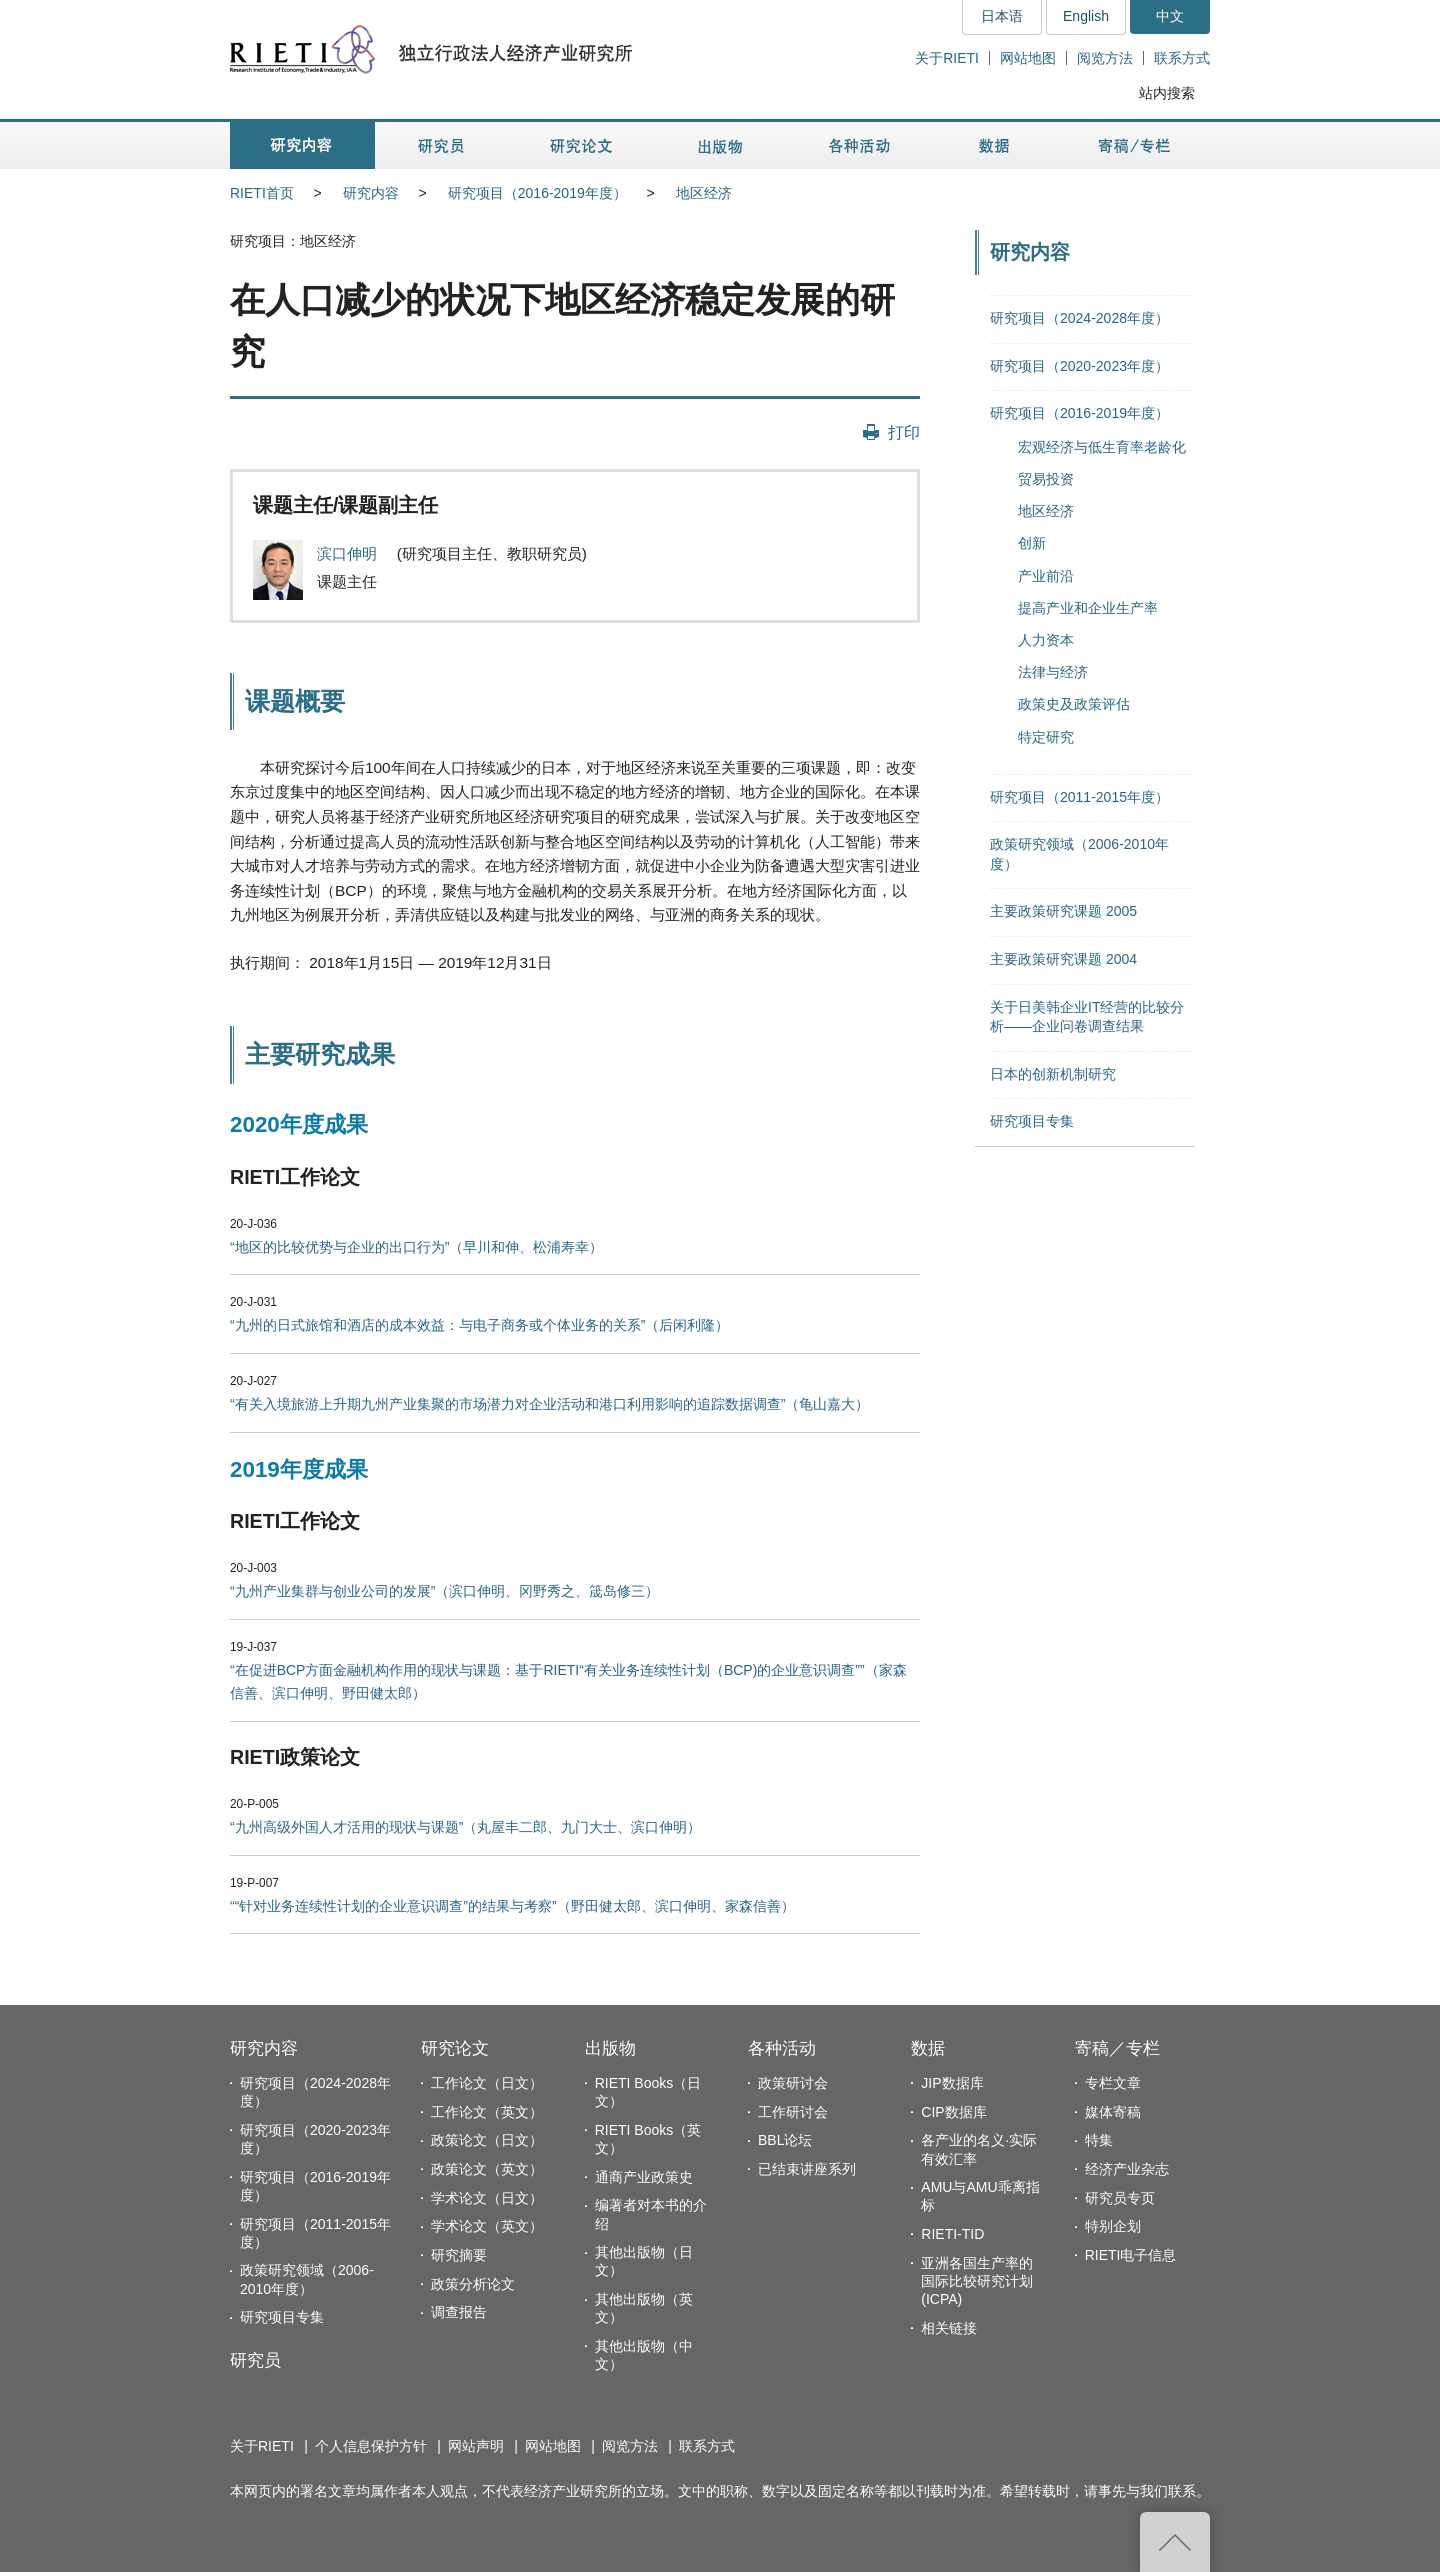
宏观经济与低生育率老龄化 (1102, 447)
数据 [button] (996, 145)
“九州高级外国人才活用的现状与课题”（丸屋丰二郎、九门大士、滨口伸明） (465, 1827)
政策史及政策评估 (1074, 704)
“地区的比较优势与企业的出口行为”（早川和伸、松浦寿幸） (416, 1247)
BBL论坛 (785, 2140)
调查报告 (459, 2312)
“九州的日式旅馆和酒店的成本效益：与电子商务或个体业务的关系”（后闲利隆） (479, 1325)
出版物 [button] (720, 145)
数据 (928, 2048)
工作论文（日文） (487, 2083)
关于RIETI (947, 58)
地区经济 (704, 193)
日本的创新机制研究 (1053, 1074)
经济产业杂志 (1127, 2169)
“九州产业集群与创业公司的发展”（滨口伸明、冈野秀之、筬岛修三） (444, 1591)
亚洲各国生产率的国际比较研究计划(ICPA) (977, 2281)
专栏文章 (1113, 2083)
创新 (1032, 543)
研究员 (255, 2360)
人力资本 (1046, 640)
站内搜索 (1167, 93)
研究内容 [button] (302, 145)
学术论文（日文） (487, 2198)
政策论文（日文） (487, 2140)
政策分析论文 (473, 2284)
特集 (1099, 2140)
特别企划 (1113, 2226)
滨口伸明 (349, 553)
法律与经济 (1053, 672)
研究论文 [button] (581, 145)
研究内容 (371, 193)
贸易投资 (1046, 479)
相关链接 (949, 2328)
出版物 (610, 2048)
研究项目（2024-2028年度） (1079, 318)
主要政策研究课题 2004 (1063, 959)
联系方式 (1182, 58)
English (1086, 16)
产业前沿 (1046, 576)
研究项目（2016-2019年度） (537, 193)
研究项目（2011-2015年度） (1079, 797)
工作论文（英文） (487, 2112)
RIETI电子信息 (1131, 2255)
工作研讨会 (793, 2112)
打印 (904, 432)
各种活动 (782, 2048)
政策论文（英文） (487, 2169)
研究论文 (455, 2048)
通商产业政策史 (644, 2177)
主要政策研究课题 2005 (1063, 911)
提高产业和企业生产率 (1088, 608)
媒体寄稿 (1113, 2112)
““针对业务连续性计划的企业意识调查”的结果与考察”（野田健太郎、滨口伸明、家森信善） (512, 1906)
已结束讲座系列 (807, 2169)
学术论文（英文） (487, 2226)
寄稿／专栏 (1117, 2048)
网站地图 (1028, 58)
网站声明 (476, 2446)
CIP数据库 (953, 2112)
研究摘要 (459, 2255)
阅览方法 (1105, 58)
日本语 (1002, 16)
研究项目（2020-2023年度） (1079, 366)
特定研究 (1046, 737)
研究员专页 (1120, 2198)
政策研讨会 (793, 2083)
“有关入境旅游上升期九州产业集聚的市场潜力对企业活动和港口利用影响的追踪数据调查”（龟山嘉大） (549, 1404)
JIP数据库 (952, 2083)
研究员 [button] (441, 145)
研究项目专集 (1032, 1121)
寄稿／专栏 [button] (1134, 145)
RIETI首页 (262, 193)
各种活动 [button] (859, 145)
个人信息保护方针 (371, 2446)
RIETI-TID (952, 2234)
